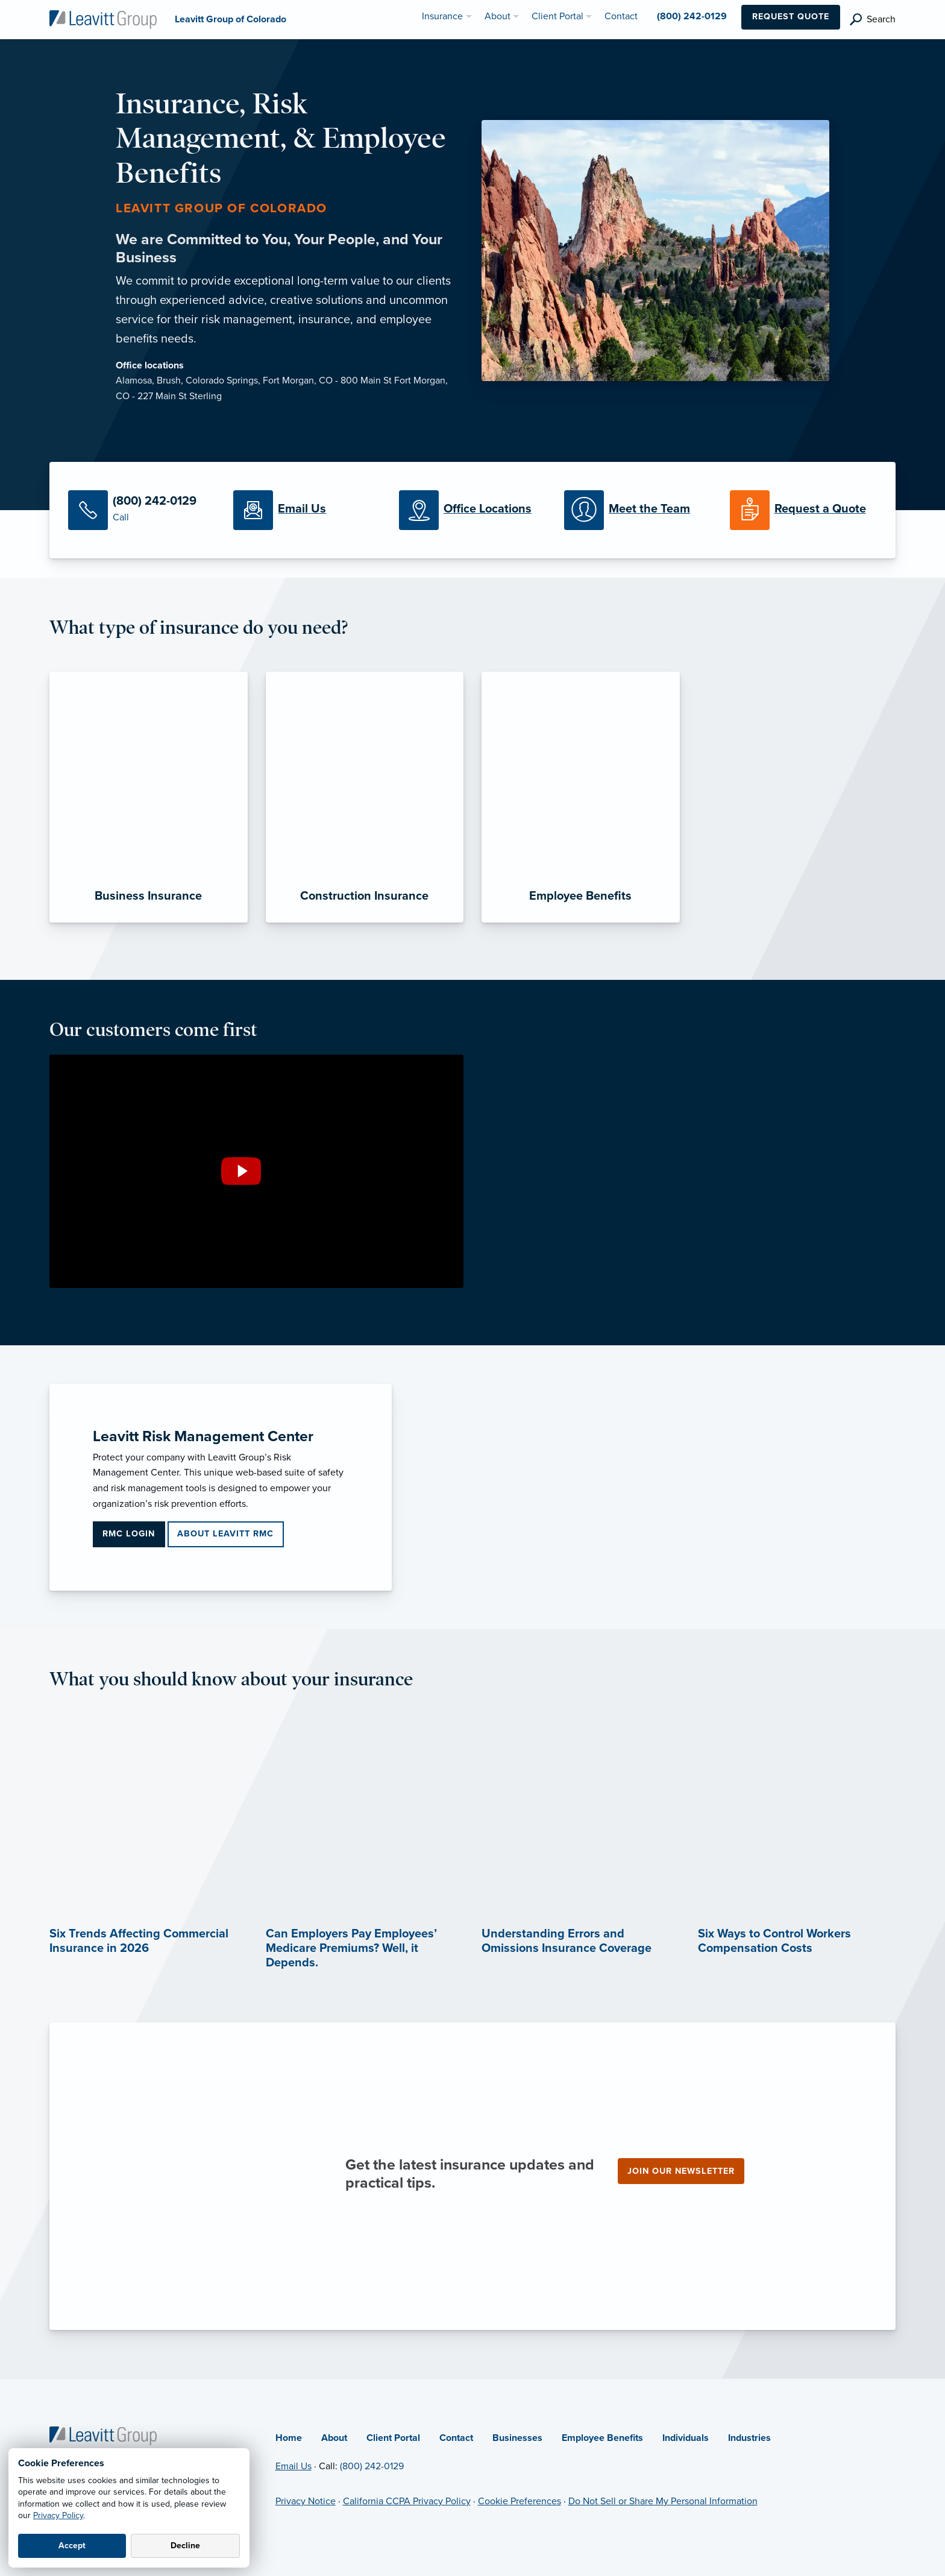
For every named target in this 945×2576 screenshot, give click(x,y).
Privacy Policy (58, 2515)
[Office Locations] (472, 510)
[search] (873, 19)
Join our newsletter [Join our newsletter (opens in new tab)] (681, 2171)
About (334, 2438)
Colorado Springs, (224, 380)
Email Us (293, 2466)
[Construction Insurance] (365, 797)
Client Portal (393, 2438)
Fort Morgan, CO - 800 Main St (328, 380)
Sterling (205, 396)
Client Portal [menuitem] (557, 16)
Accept (72, 2545)
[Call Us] (141, 510)
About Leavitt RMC (225, 1534)
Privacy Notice (305, 2501)
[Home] (103, 2435)
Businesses (517, 2438)
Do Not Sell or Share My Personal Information (663, 2501)
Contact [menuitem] (621, 16)
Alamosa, (136, 380)
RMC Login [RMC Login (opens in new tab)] (128, 1534)
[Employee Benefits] (581, 797)
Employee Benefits (602, 2438)
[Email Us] (306, 510)
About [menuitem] (497, 16)
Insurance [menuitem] (442, 16)
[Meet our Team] (637, 510)
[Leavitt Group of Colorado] (103, 19)
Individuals (685, 2438)
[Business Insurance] (148, 797)
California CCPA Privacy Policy (407, 2501)
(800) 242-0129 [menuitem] (692, 16)
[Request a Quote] (803, 510)
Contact (456, 2438)
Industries (749, 2438)
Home (288, 2438)
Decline (185, 2545)
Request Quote (790, 16)
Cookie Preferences (519, 2501)
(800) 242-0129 (372, 2466)
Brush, (171, 380)
